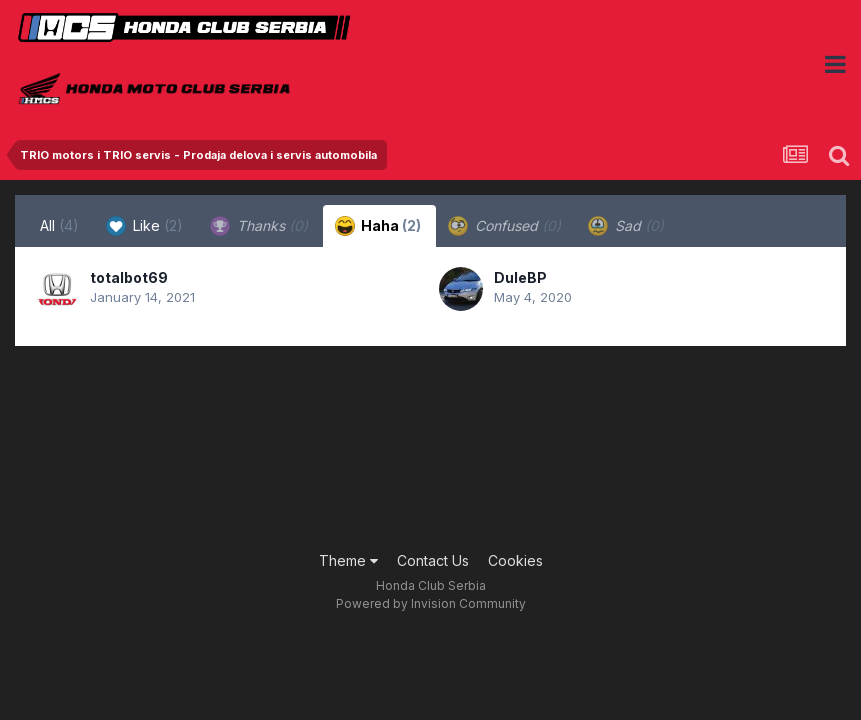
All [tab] (59, 225)
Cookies (515, 560)
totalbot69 (129, 277)
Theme (348, 560)
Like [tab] (144, 226)
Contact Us (433, 560)
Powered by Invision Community (431, 603)
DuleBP (520, 277)
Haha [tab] (378, 226)
